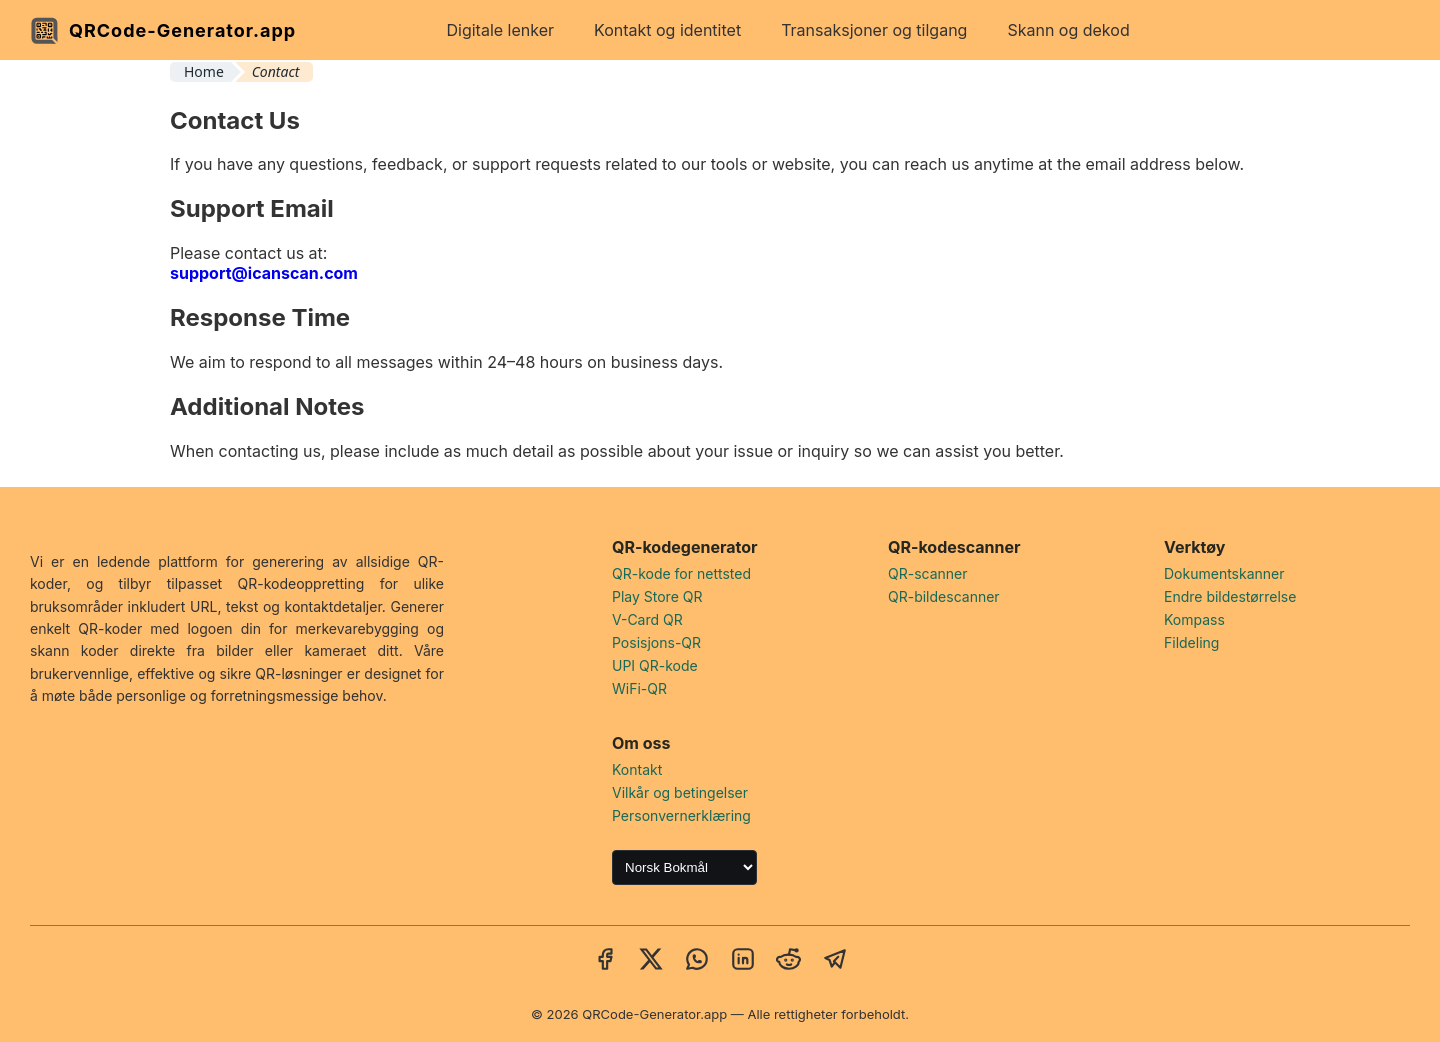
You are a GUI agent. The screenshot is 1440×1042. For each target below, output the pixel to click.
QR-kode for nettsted (681, 573)
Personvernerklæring (681, 815)
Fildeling (1191, 642)
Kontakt (637, 769)
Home (204, 71)
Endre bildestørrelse (1230, 596)
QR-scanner (928, 573)
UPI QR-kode (655, 665)
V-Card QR (647, 619)
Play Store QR (657, 596)
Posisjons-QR (656, 642)
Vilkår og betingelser (680, 792)
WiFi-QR (639, 688)
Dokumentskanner (1224, 573)
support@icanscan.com (264, 273)
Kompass (1194, 619)
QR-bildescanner (944, 596)
